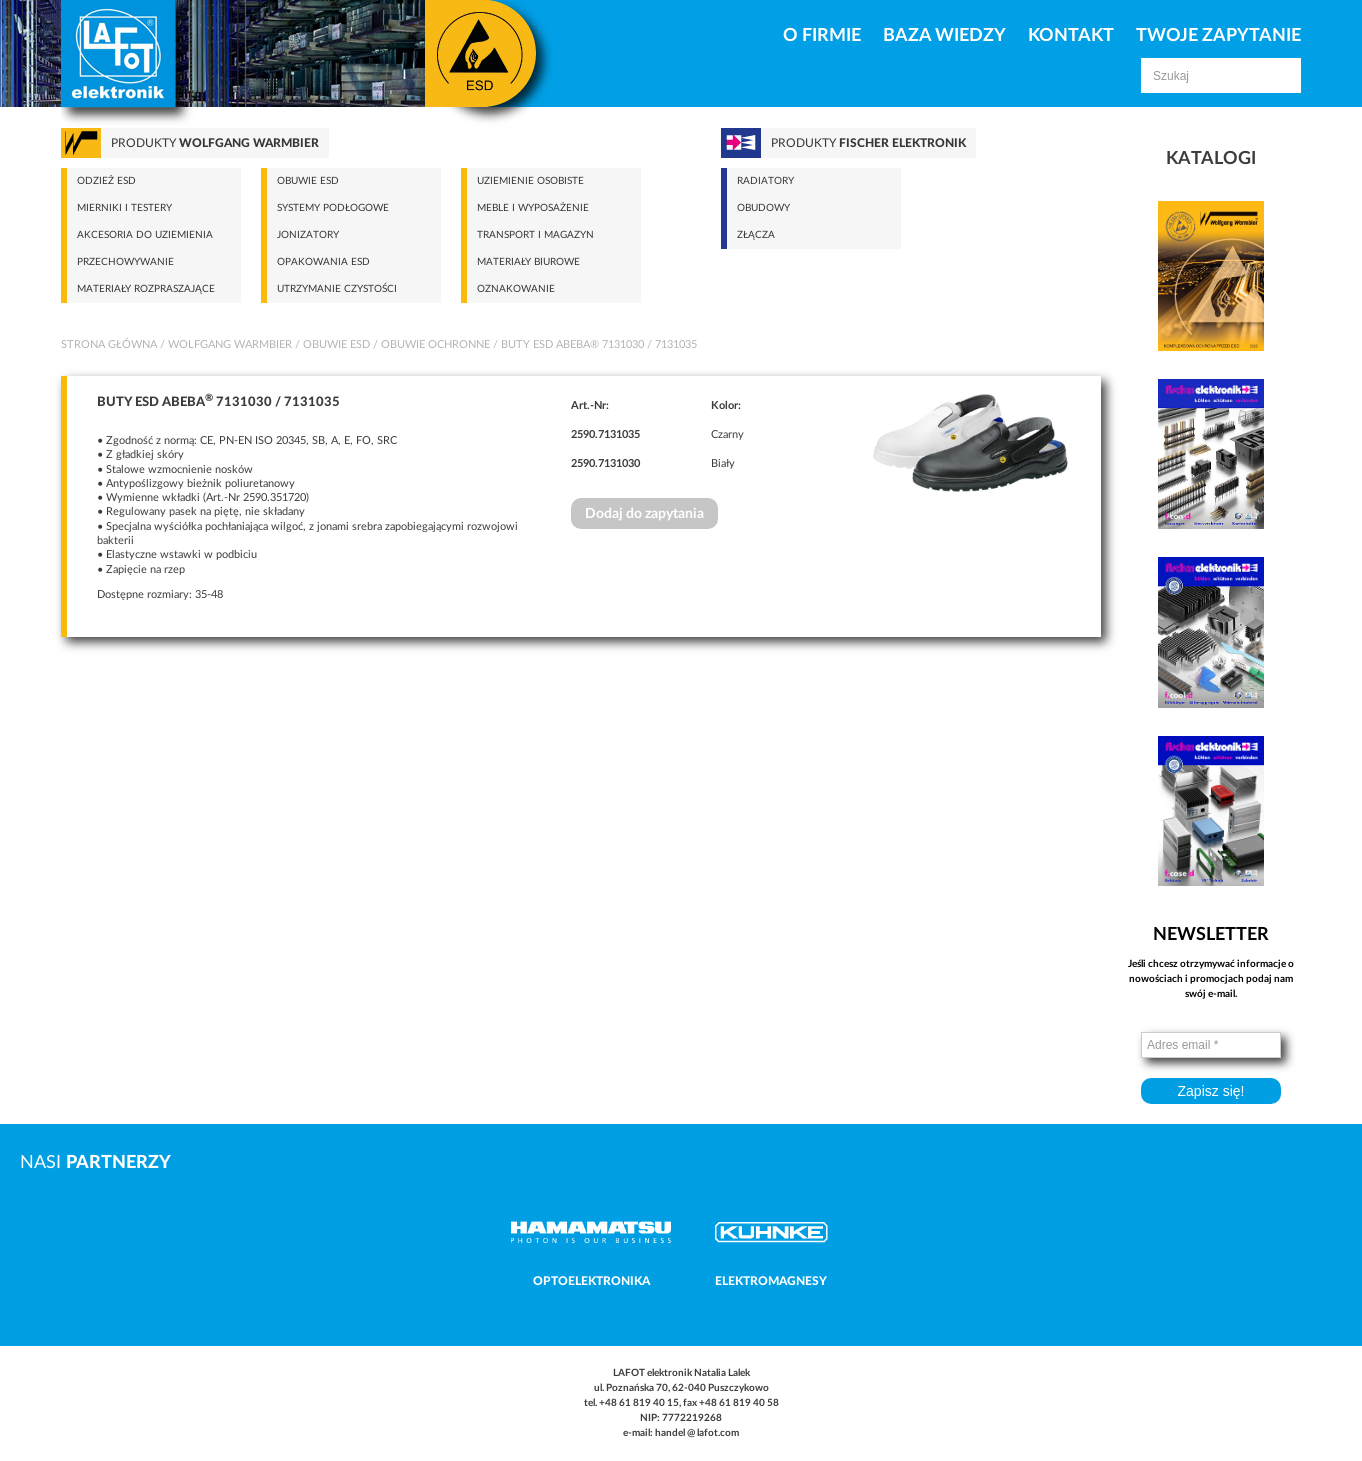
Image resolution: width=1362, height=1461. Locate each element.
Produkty (215, 143)
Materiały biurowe (528, 262)
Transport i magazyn (535, 235)
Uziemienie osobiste (530, 181)
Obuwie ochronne (435, 344)
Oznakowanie (516, 289)
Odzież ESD (106, 181)
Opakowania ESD (323, 262)
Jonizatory (308, 235)
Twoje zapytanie (1218, 36)
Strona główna (109, 344)
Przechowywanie (125, 262)
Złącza (756, 235)
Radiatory (765, 181)
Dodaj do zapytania (644, 514)
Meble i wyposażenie (533, 208)
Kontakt (1071, 36)
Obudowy (763, 208)
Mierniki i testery (124, 208)
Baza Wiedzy (944, 36)
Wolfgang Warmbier (230, 344)
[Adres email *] (1211, 1045)
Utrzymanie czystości (337, 289)
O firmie (822, 36)
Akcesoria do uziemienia (145, 235)
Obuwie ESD (308, 181)
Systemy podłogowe (333, 208)
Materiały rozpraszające (146, 289)
